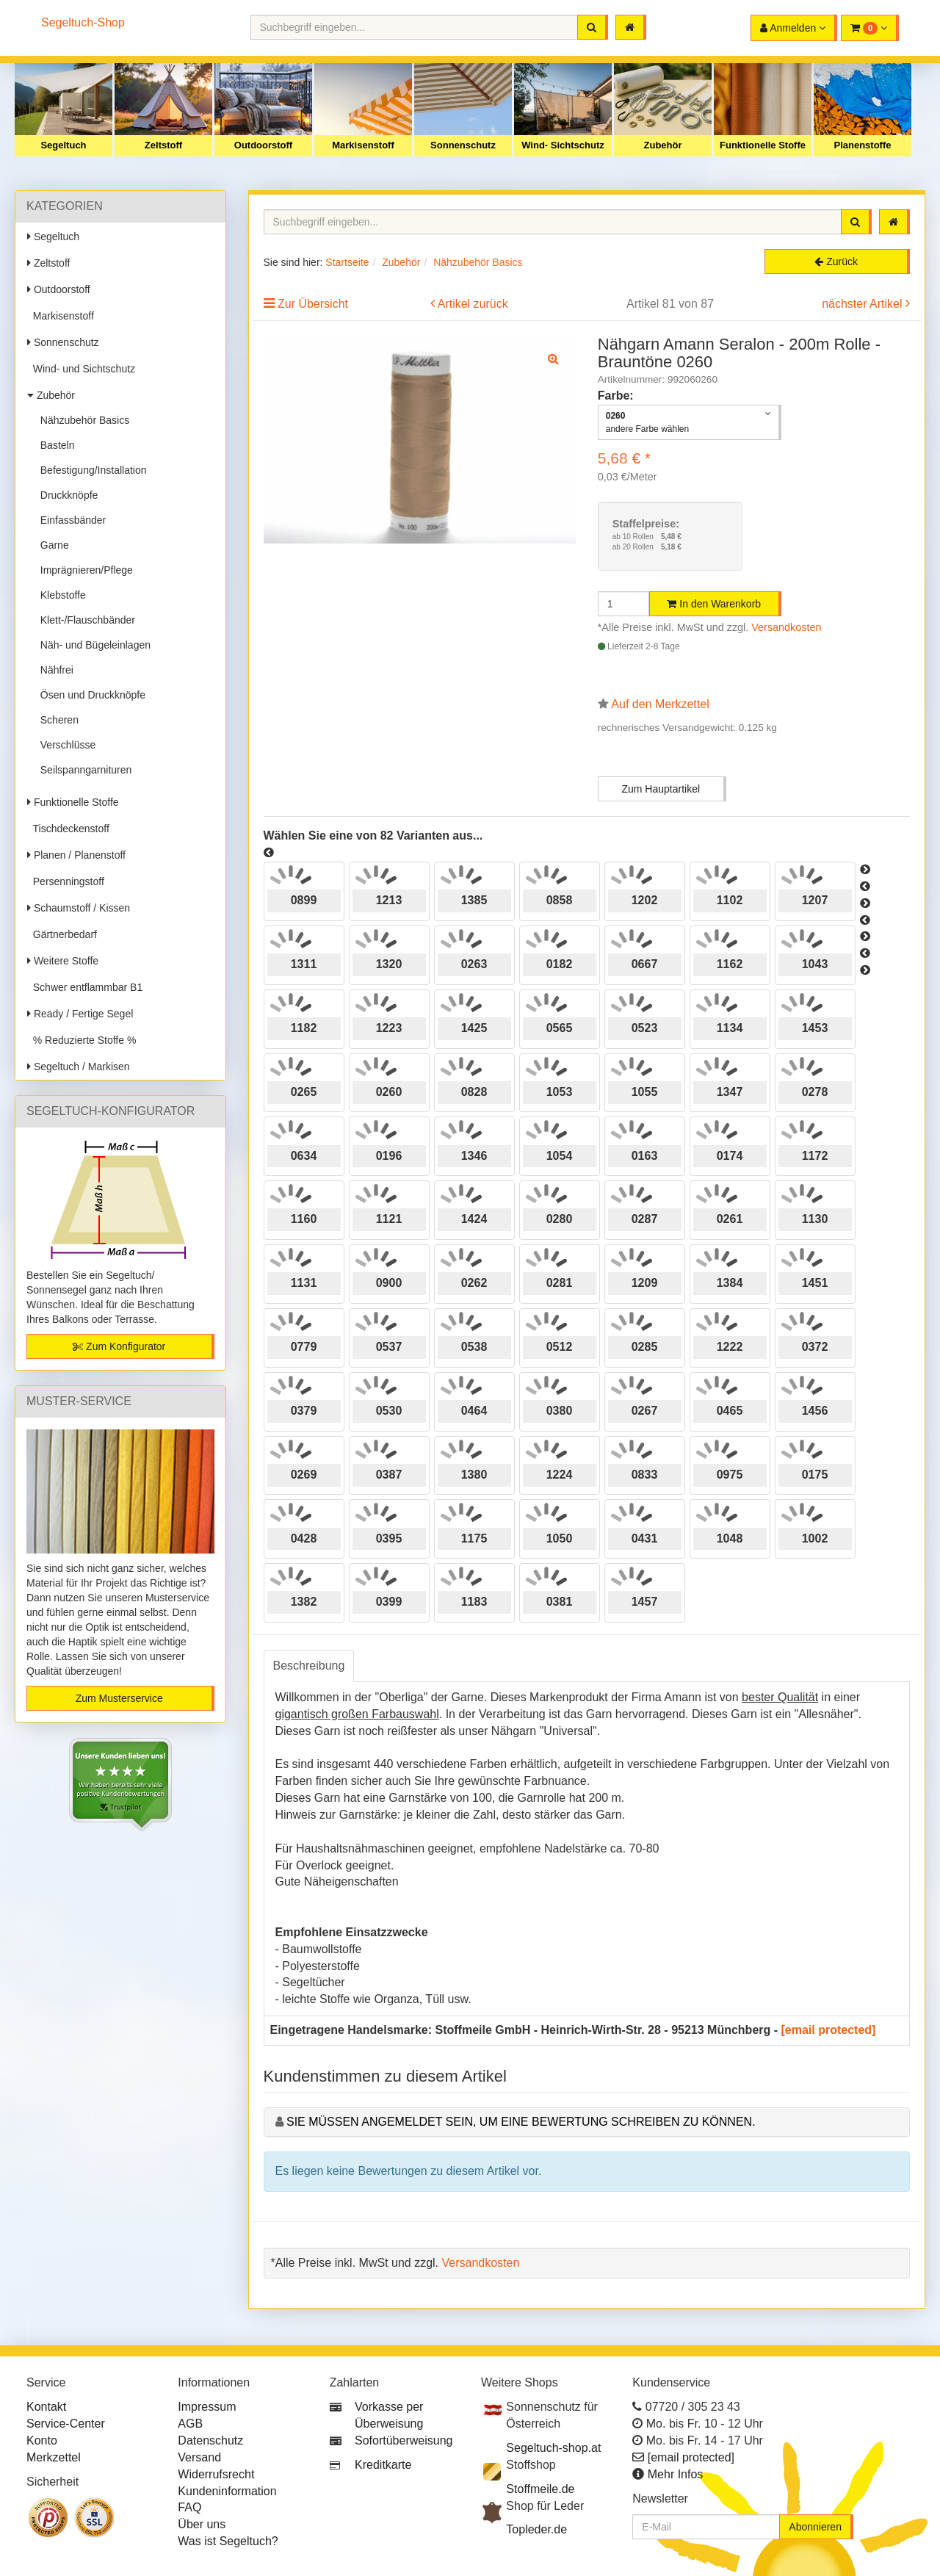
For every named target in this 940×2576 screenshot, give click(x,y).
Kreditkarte (383, 2464)
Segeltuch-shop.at (553, 2448)
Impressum (207, 2406)
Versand (199, 2457)
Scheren (57, 720)
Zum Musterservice (119, 1698)
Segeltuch (63, 145)
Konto (41, 2440)
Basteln (54, 445)
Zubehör (663, 145)
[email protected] (828, 2030)
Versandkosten (786, 627)
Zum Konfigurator (119, 1346)
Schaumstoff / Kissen (78, 908)
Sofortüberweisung (403, 2440)
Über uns (201, 2524)
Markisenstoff (363, 145)
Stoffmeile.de (540, 2489)
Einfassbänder (70, 520)
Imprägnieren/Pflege (84, 570)
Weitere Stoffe (62, 961)
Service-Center (65, 2423)
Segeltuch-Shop (83, 22)
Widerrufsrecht (216, 2474)
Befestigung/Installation (91, 470)
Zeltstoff (163, 145)
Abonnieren (815, 2527)
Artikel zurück (473, 303)
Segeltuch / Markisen (78, 1066)
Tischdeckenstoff (68, 828)
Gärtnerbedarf (62, 934)
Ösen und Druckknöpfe (90, 695)
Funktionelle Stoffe (763, 145)
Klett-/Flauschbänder (85, 620)
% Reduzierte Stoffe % (81, 1040)
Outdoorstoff (263, 145)
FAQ (189, 2507)
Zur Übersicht (313, 303)
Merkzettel (53, 2457)
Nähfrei (54, 670)
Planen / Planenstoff (76, 855)
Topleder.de (536, 2529)
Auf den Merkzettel (660, 704)
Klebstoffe (60, 595)
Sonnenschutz (463, 145)
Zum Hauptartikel (660, 789)
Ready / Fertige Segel (80, 1014)
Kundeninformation (227, 2491)
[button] (870, 28)
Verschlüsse (65, 745)
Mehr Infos (676, 2474)
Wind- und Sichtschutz (81, 369)
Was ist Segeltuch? (228, 2541)
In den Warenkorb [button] (714, 604)
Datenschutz (210, 2440)
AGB (190, 2423)
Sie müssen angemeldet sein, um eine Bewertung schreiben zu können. (521, 2121)
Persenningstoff (65, 881)
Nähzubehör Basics (82, 420)
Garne (52, 545)
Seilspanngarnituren (83, 770)
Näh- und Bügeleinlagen (93, 645)
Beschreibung (309, 1665)
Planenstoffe (862, 145)
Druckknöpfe (66, 495)
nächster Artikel (863, 303)
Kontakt (46, 2406)
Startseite (347, 262)
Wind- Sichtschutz (562, 145)
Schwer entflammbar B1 (84, 987)
